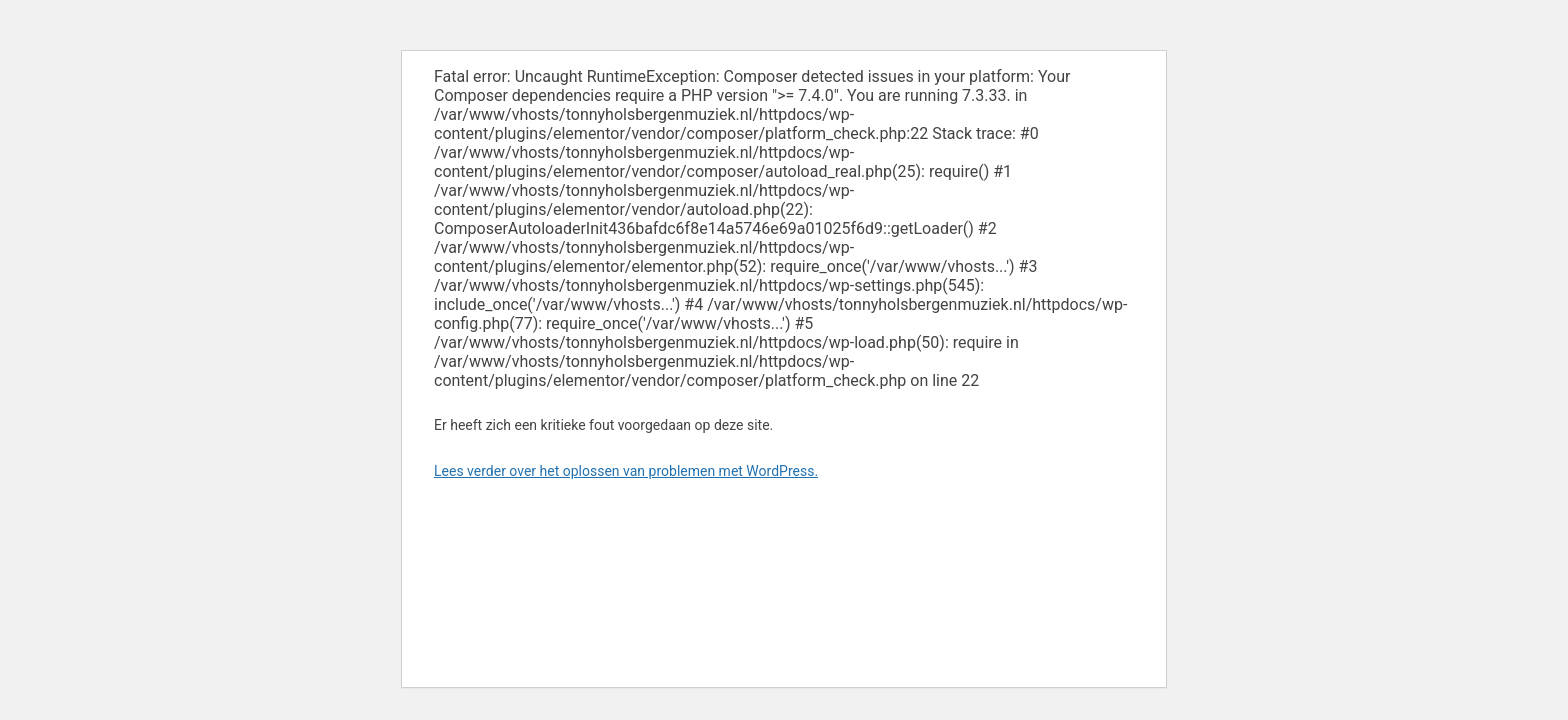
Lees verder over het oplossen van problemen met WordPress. (626, 471)
